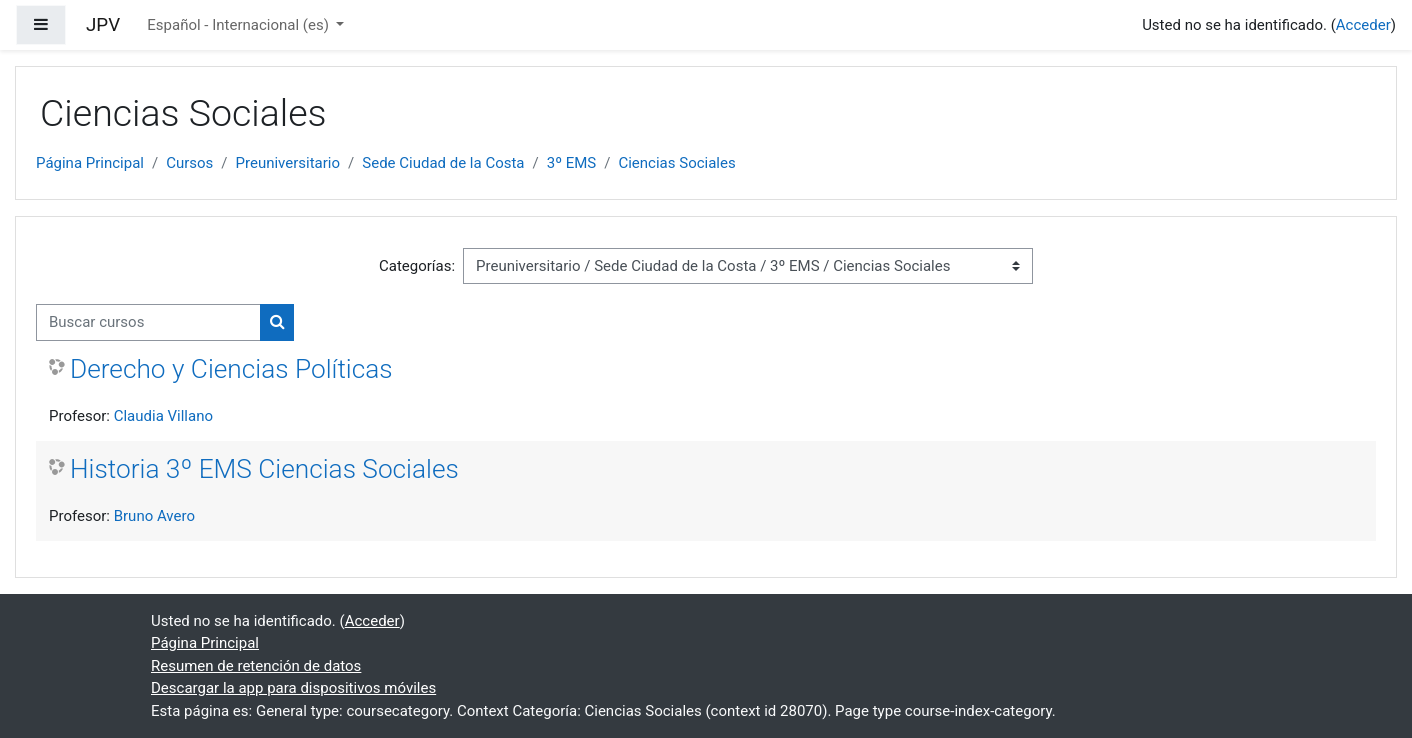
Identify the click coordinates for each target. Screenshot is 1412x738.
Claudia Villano (163, 416)
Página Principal (90, 163)
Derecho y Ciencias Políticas (231, 369)
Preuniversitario (288, 163)
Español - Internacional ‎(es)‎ (239, 25)
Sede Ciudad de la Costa (443, 163)
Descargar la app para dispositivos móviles (293, 688)
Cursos (189, 163)
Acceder (1363, 25)
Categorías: (417, 266)
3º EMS (572, 163)
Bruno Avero (154, 516)
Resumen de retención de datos (256, 666)
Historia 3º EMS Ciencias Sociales (264, 469)
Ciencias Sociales (676, 163)
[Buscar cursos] (148, 322)
